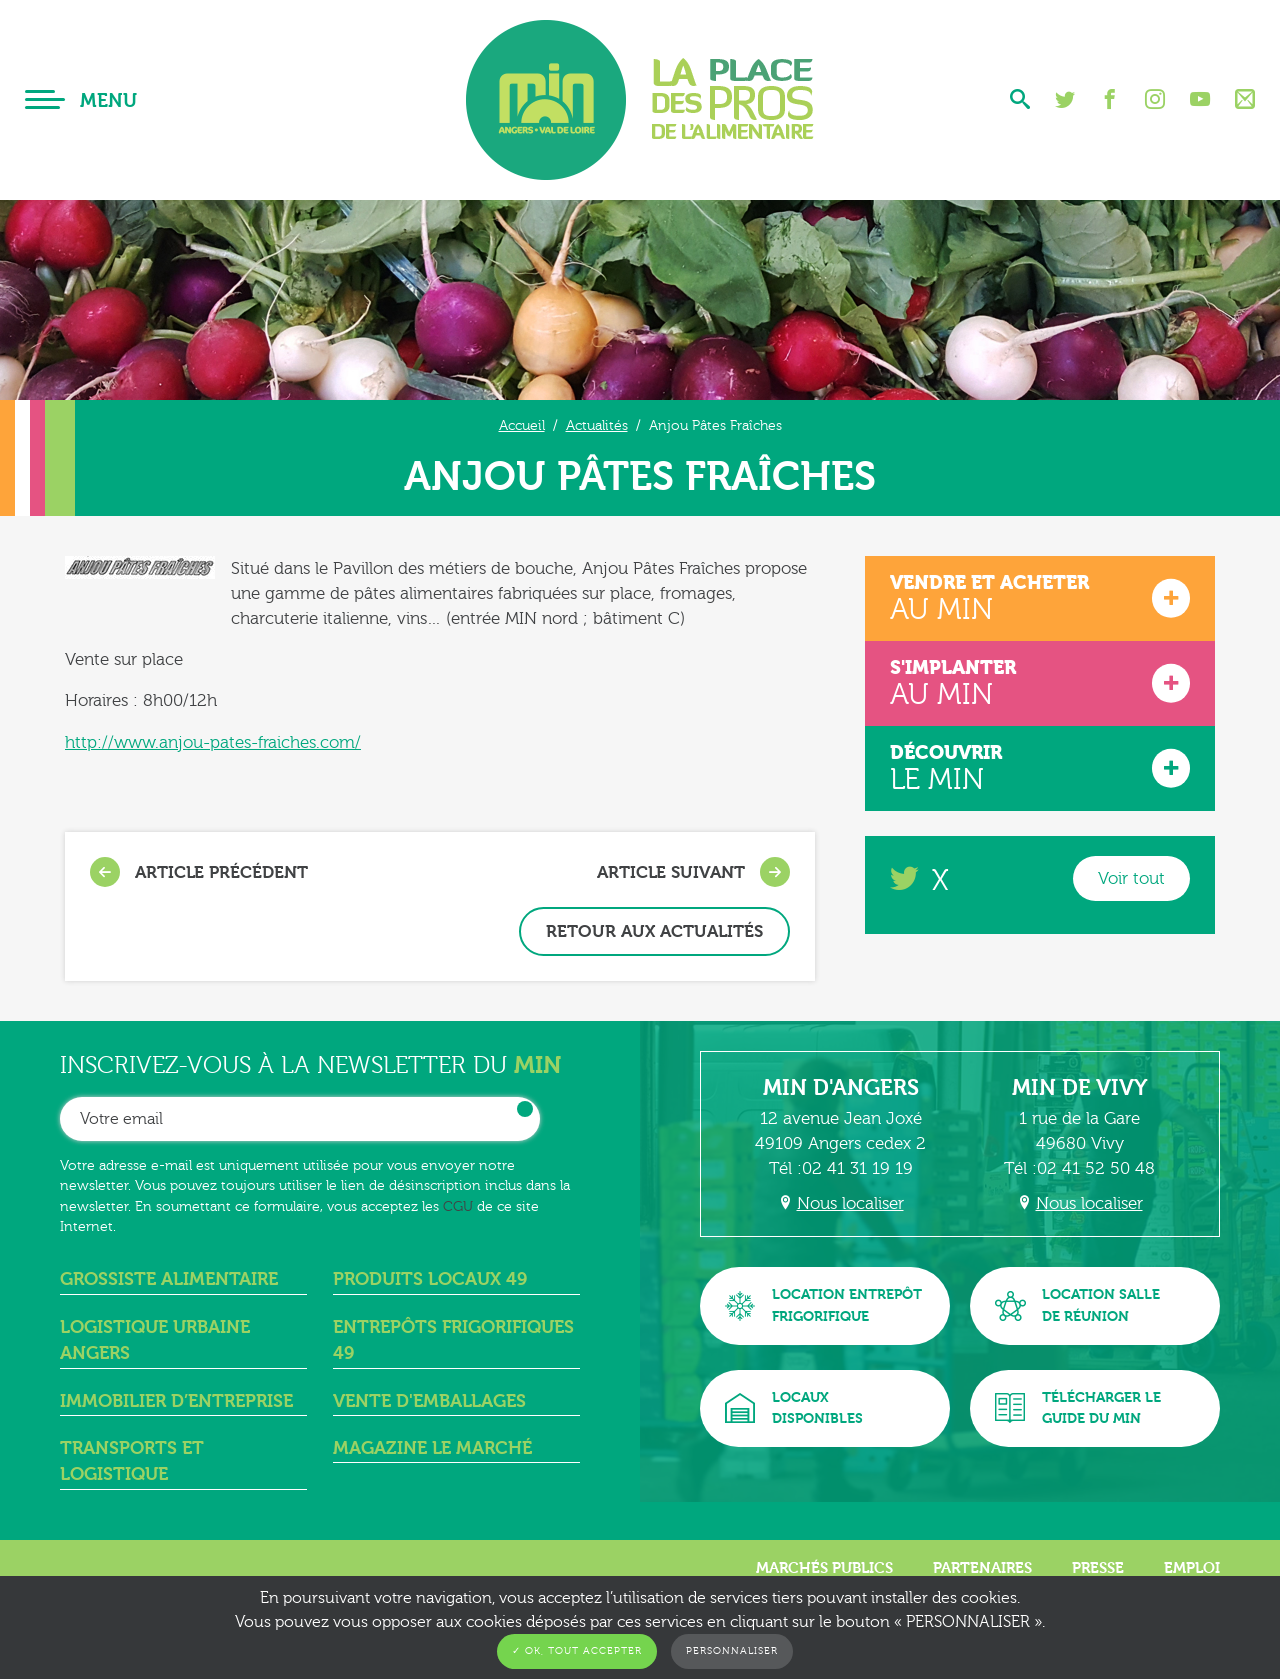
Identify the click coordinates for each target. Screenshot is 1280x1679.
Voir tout (1131, 878)
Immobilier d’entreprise (176, 1401)
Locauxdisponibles (794, 1408)
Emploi (1192, 1568)
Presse (1098, 1568)
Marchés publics (824, 1568)
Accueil (522, 425)
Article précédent (199, 872)
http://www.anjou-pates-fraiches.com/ (213, 742)
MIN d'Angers (841, 1088)
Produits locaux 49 (430, 1279)
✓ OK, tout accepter (577, 1651)
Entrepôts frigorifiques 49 (453, 1340)
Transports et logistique (132, 1461)
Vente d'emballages (429, 1401)
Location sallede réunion (1077, 1305)
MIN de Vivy (1080, 1088)
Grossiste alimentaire (169, 1279)
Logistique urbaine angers (155, 1340)
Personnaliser (732, 1651)
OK (525, 1109)
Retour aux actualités (654, 931)
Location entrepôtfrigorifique (823, 1305)
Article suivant (693, 872)
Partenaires (982, 1568)
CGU (458, 1206)
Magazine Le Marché (432, 1448)
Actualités (597, 425)
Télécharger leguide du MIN (1078, 1408)
